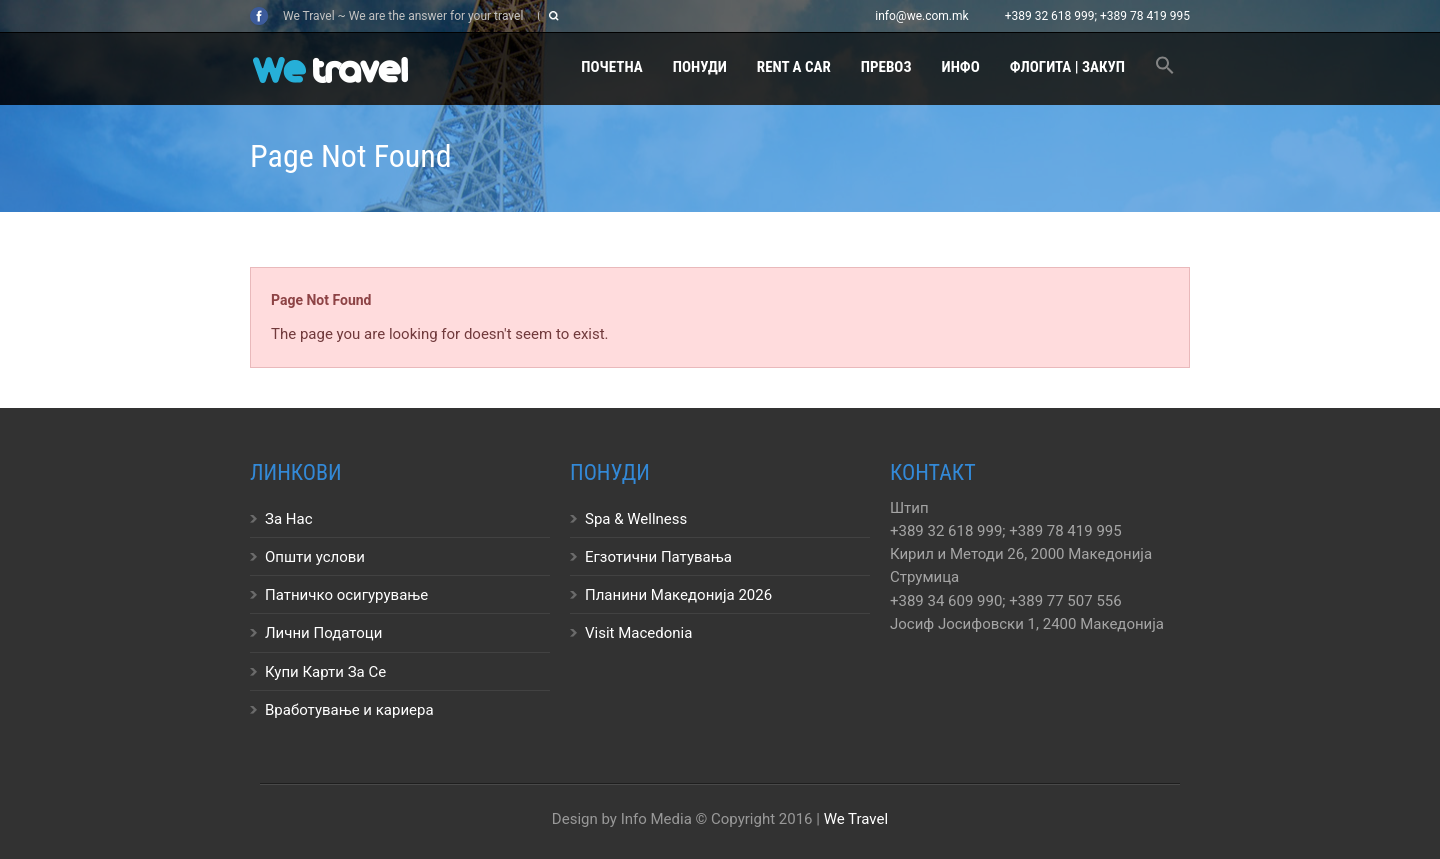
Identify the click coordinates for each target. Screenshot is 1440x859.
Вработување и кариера (349, 710)
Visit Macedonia (638, 633)
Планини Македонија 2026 (678, 595)
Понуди (700, 67)
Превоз (886, 67)
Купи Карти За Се (325, 672)
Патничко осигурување (346, 595)
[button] (1165, 68)
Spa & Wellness (636, 519)
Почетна (611, 67)
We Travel (856, 819)
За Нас (289, 519)
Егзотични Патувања (658, 557)
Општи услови (315, 557)
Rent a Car (794, 67)
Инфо (961, 67)
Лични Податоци (323, 633)
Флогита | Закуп (1067, 67)
